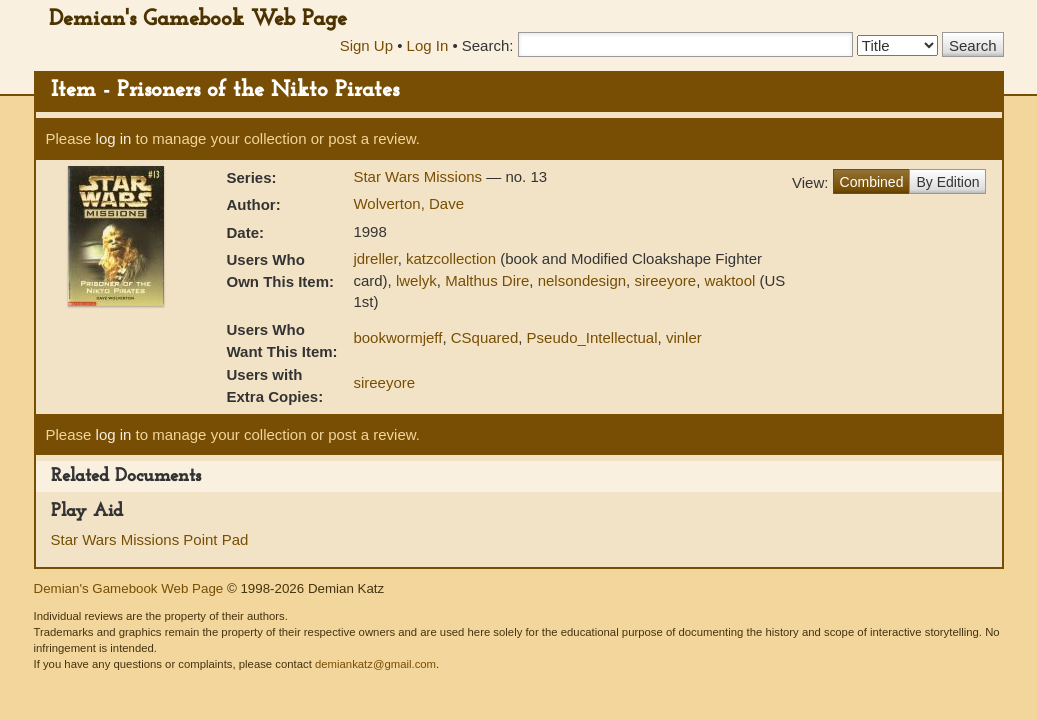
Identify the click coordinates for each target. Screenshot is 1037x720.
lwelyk (416, 280)
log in (114, 138)
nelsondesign (582, 280)
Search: (488, 45)
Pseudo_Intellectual (592, 337)
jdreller (375, 258)
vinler (684, 337)
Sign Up (366, 45)
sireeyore (665, 280)
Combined (872, 182)
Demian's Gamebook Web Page (198, 19)
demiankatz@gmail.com (375, 664)
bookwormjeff (397, 337)
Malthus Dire (487, 280)
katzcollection (451, 258)
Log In (428, 45)
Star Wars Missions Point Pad (150, 539)
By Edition (947, 182)
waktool (729, 280)
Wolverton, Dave (408, 203)
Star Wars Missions (419, 176)
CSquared (485, 337)
